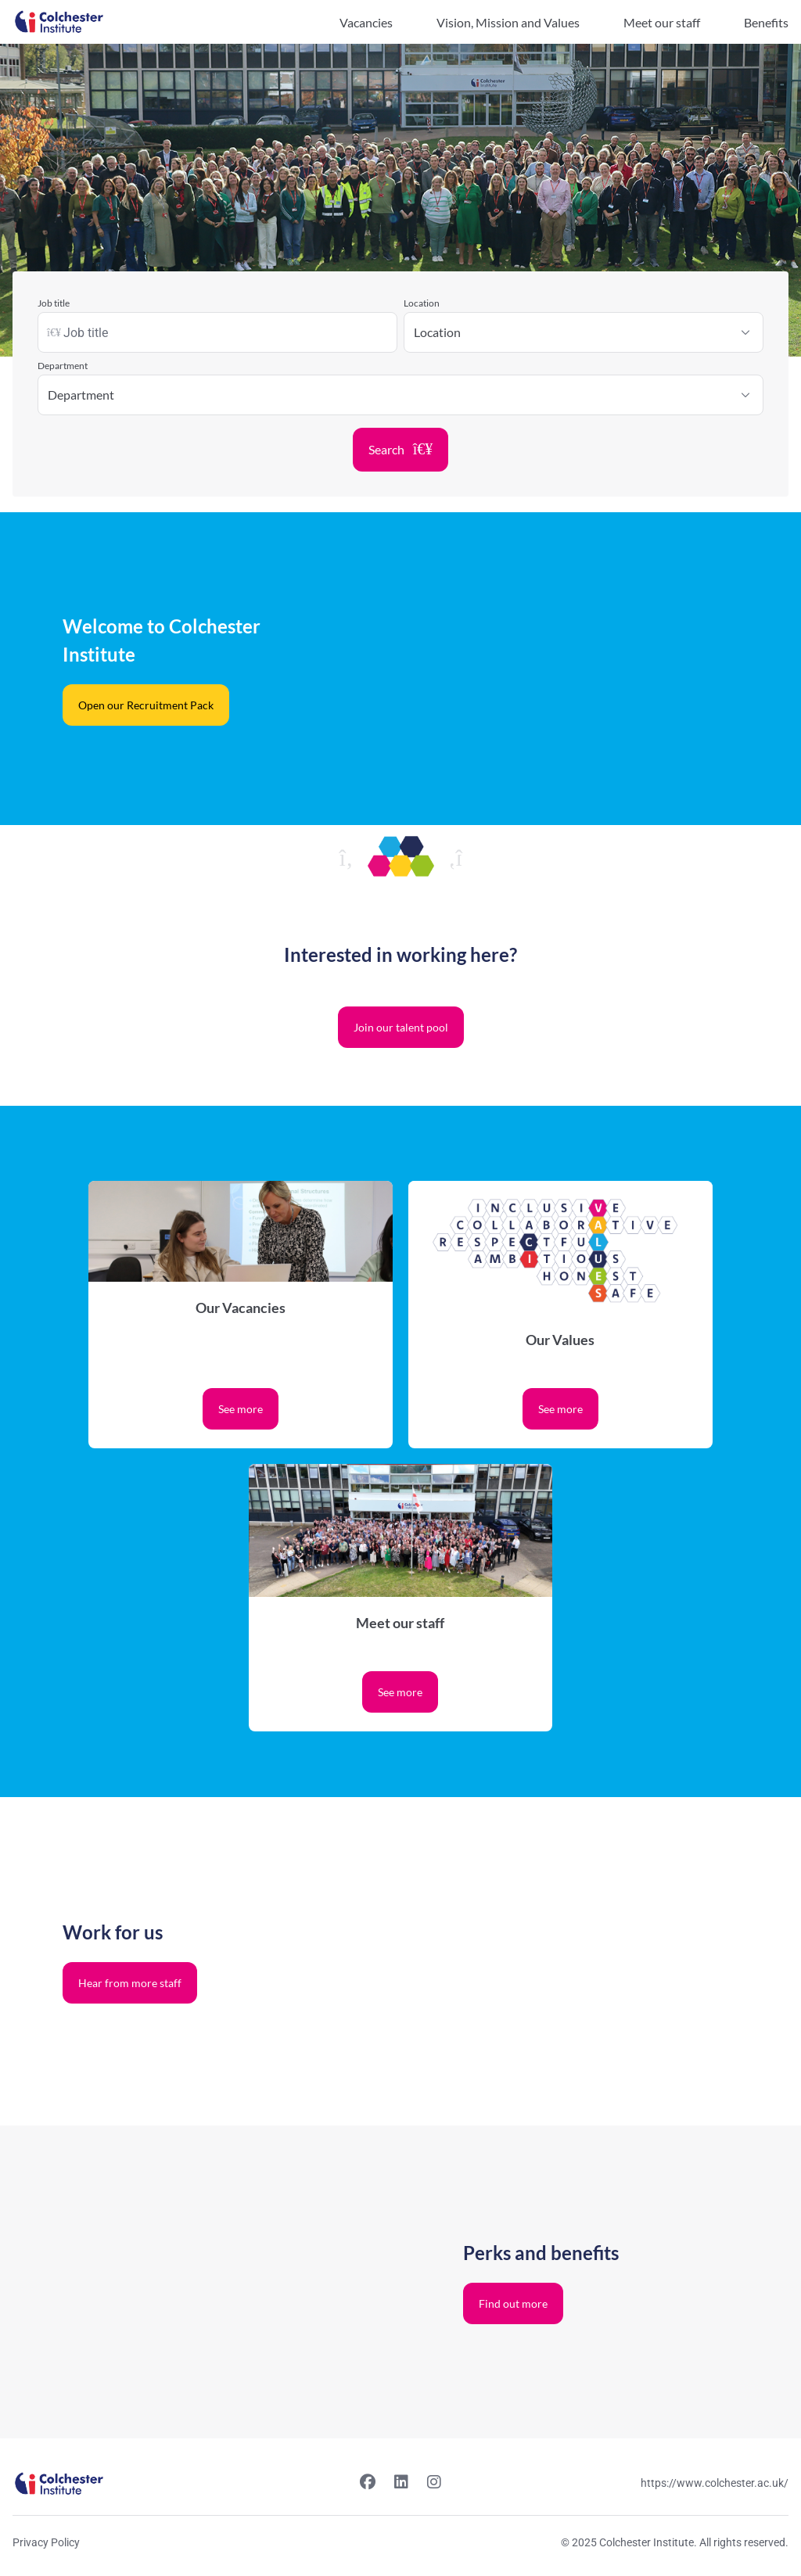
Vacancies (366, 22)
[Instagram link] (434, 2483)
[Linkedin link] (401, 2483)
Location (422, 303)
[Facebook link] (367, 2483)
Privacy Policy (46, 2542)
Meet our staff (661, 22)
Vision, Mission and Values (508, 22)
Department (63, 365)
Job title (54, 303)
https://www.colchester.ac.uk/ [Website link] (714, 2483)
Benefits (766, 22)
